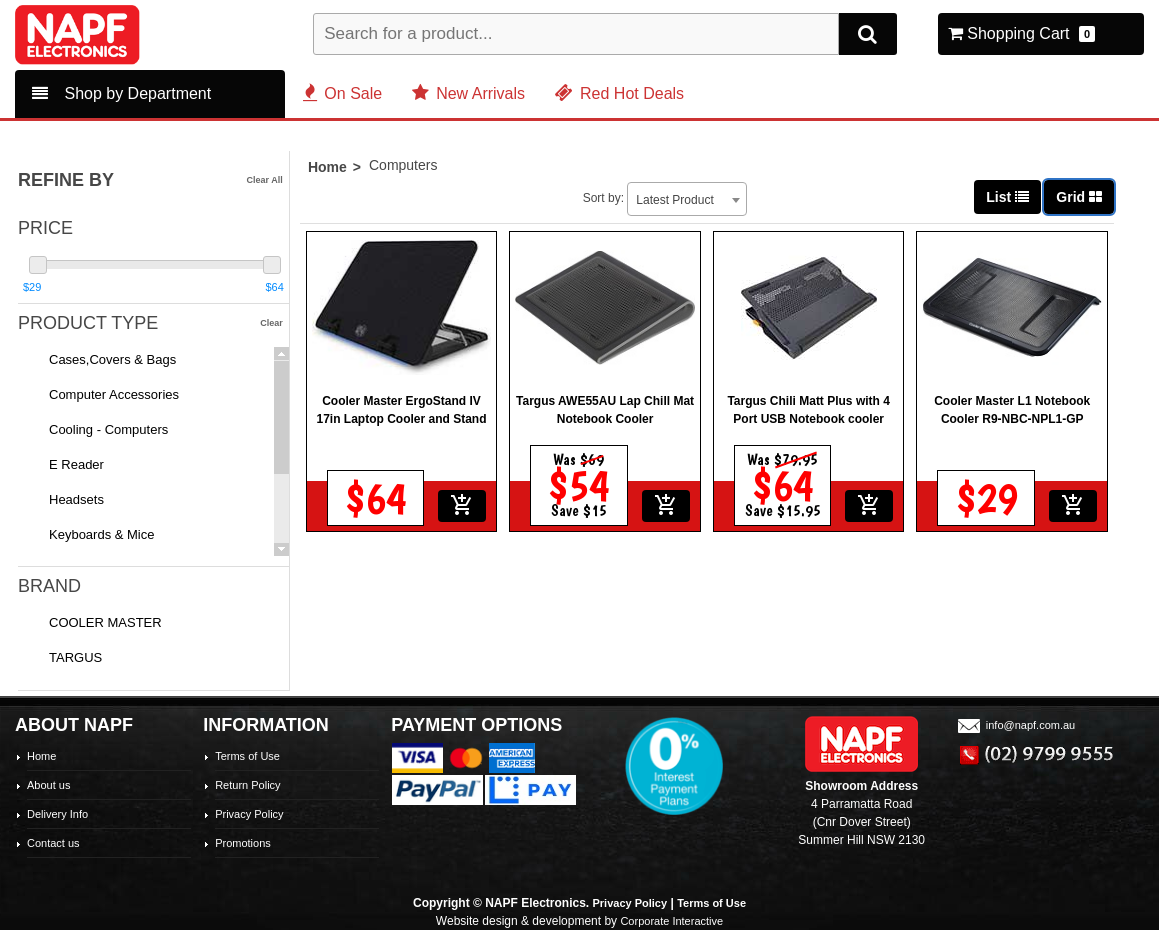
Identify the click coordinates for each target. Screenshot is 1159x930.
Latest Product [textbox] (802, 178)
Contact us (53, 843)
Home (327, 175)
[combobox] (815, 177)
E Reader (76, 464)
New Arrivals (468, 93)
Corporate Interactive (671, 921)
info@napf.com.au (1015, 725)
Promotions (243, 843)
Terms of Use (247, 756)
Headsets (76, 499)
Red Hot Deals (619, 93)
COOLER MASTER (105, 622)
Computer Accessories (114, 394)
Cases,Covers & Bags (112, 359)
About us (48, 785)
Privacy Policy (249, 814)
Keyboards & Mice (102, 534)
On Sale (342, 93)
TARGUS (75, 657)
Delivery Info (57, 814)
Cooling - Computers (108, 429)
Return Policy (247, 785)
